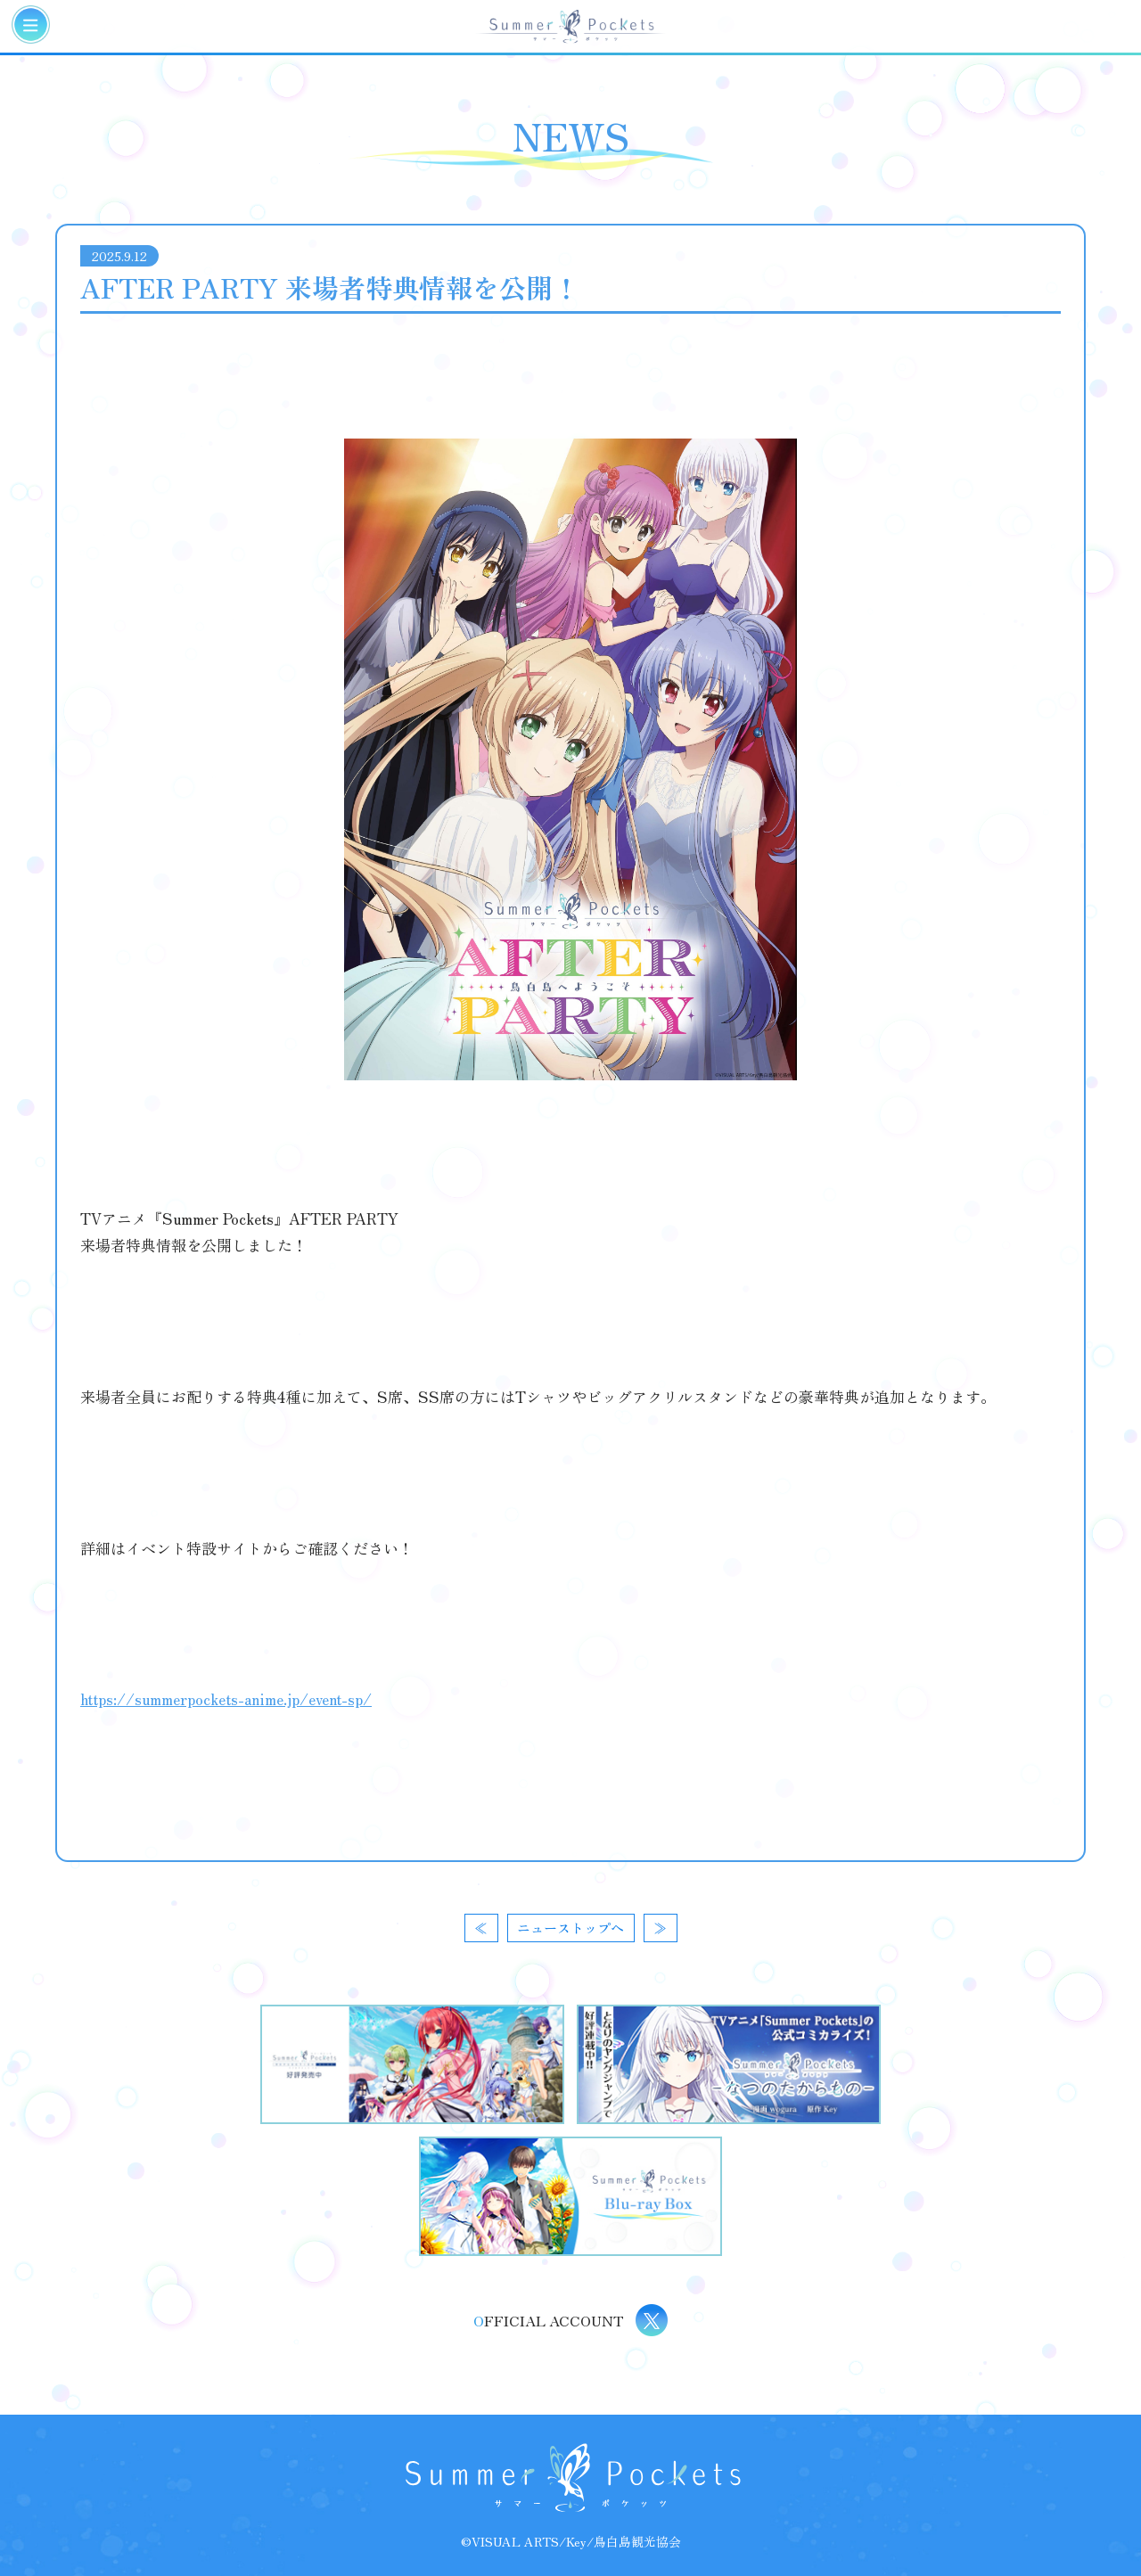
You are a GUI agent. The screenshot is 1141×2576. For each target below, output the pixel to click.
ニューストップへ (570, 1927)
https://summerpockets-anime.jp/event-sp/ (226, 1698)
